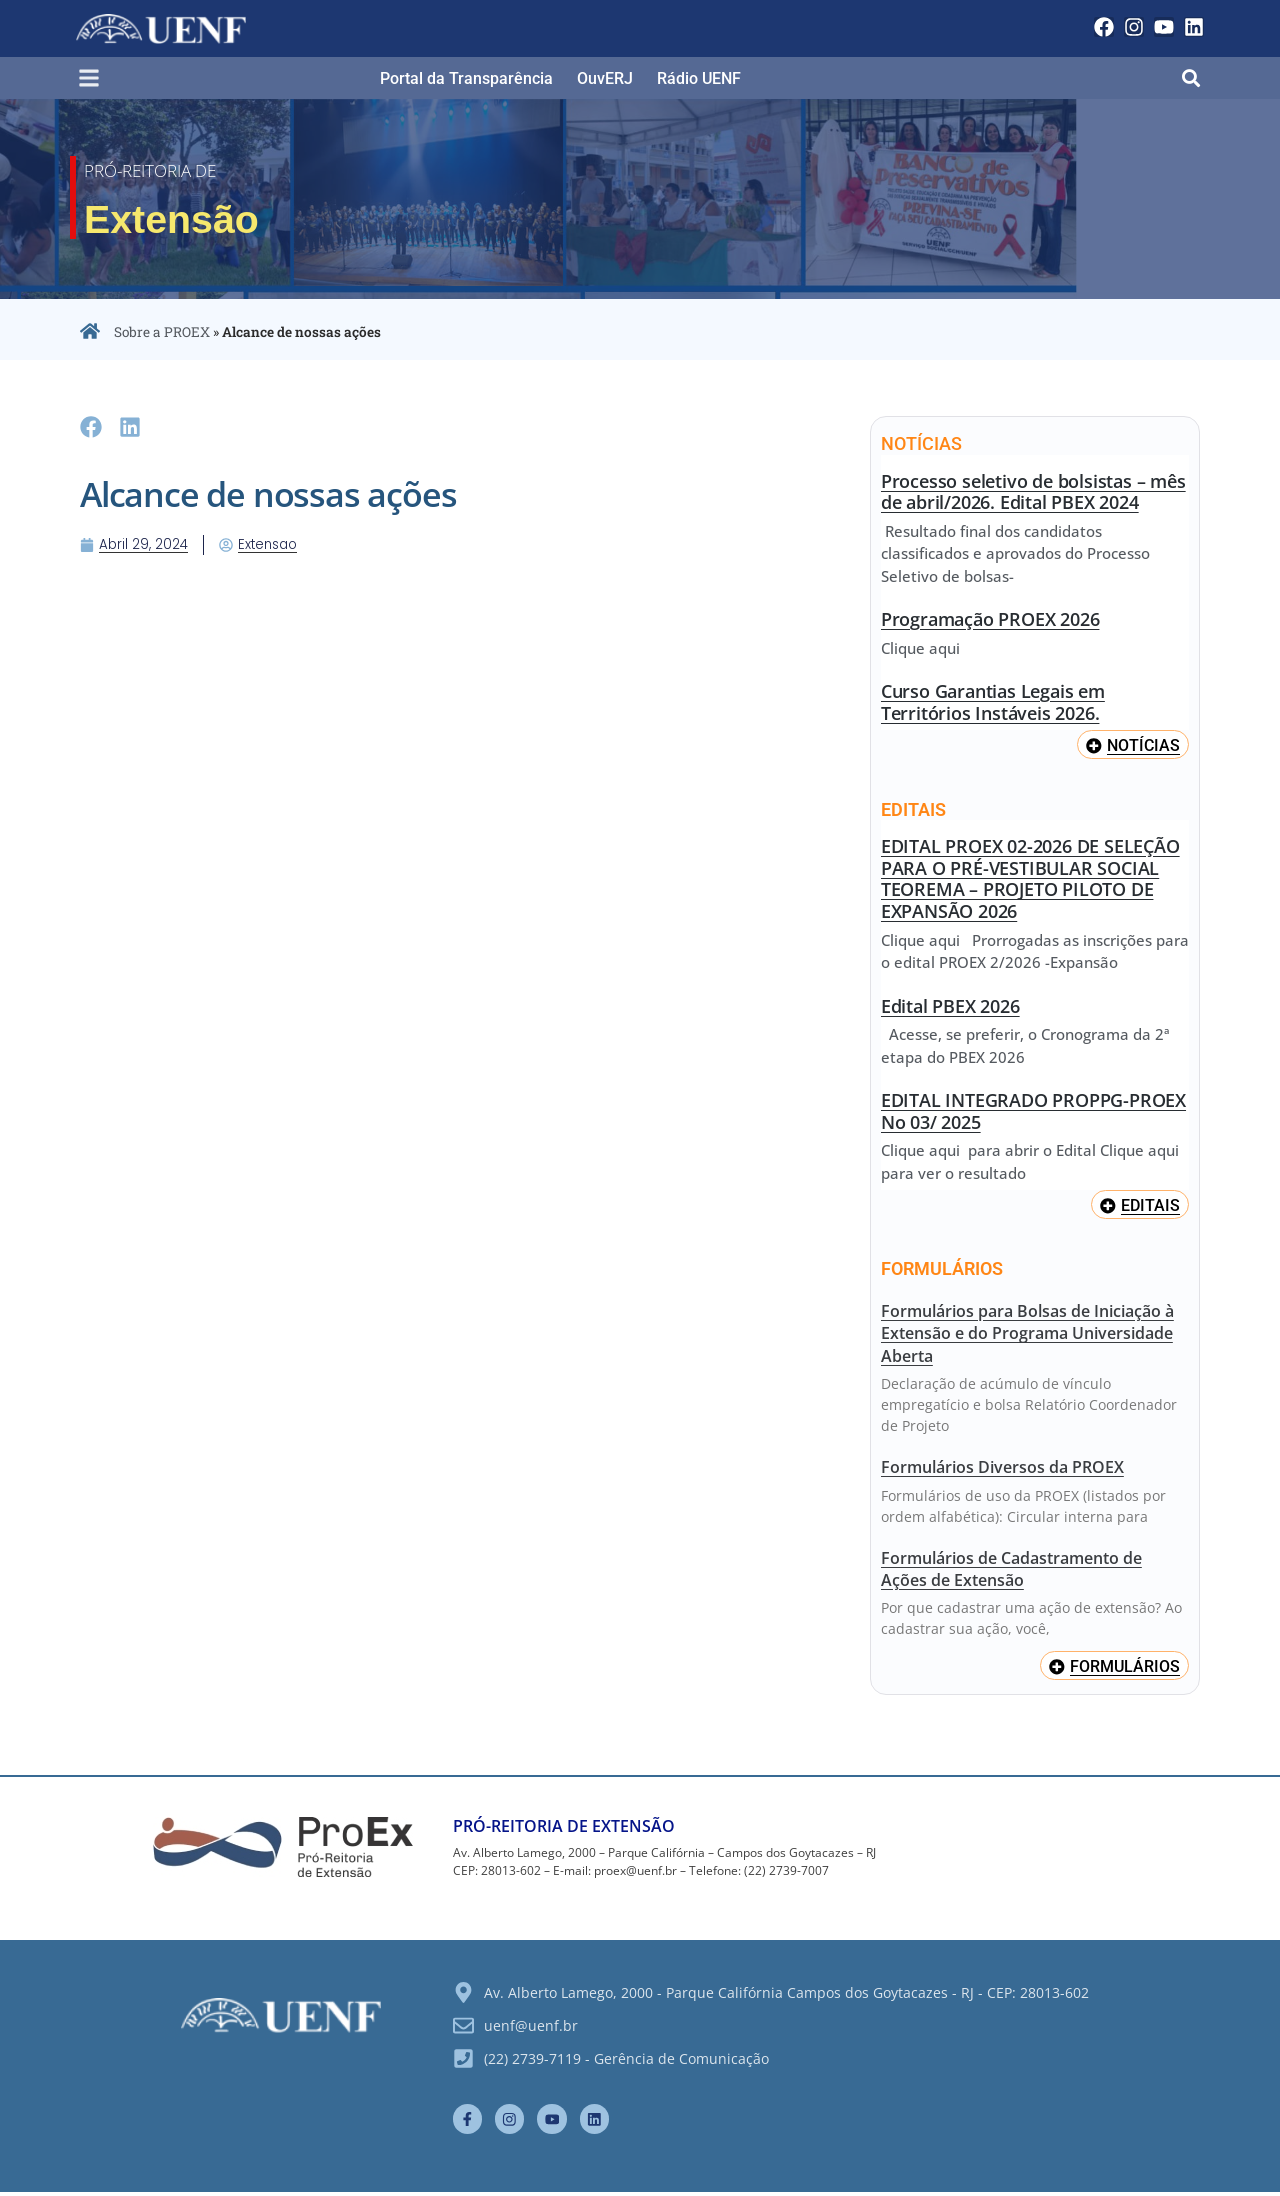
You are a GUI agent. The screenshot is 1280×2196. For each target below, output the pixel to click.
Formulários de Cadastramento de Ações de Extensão (1011, 1570)
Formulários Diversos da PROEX (1002, 1469)
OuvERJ (605, 78)
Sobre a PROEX (162, 332)
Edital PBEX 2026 (950, 1006)
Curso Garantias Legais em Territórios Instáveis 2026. (993, 702)
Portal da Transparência (466, 78)
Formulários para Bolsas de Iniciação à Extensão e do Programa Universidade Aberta (1027, 1334)
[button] (97, 78)
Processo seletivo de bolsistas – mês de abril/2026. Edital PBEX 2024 (1033, 492)
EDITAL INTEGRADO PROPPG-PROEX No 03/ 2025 (1033, 1112)
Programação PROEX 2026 (990, 619)
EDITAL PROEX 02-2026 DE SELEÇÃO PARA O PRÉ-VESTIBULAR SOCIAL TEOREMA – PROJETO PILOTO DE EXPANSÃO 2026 (1030, 879)
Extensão (217, 214)
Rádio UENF (699, 78)
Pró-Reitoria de (178, 169)
